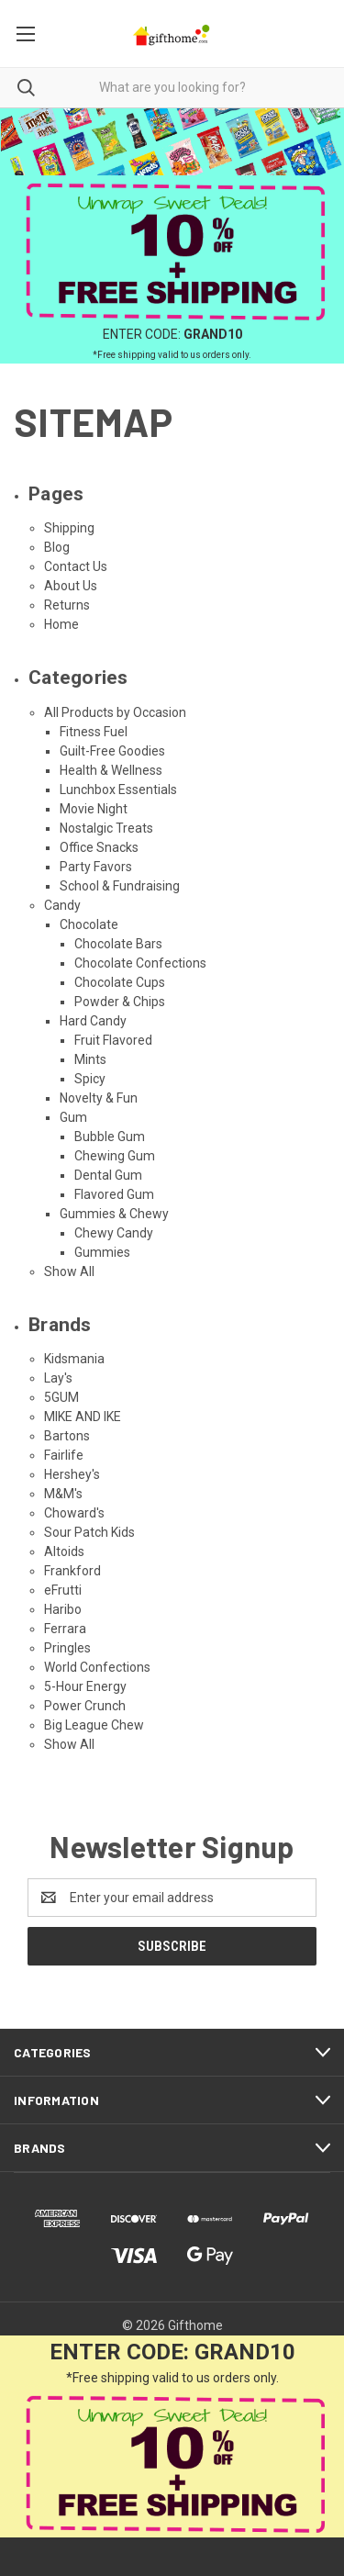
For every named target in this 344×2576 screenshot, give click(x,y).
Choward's (74, 1513)
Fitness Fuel (94, 731)
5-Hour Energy (85, 1686)
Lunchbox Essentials (118, 789)
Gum (73, 1117)
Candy (62, 905)
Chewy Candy (113, 1233)
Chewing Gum (114, 1155)
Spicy (89, 1078)
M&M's (63, 1493)
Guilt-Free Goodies (112, 751)
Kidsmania (74, 1358)
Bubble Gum (109, 1136)
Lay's (58, 1378)
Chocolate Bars (118, 943)
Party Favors (96, 866)
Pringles (67, 1648)
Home (61, 624)
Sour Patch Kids (89, 1532)
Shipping (69, 528)
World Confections (97, 1667)
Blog (57, 547)
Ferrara (65, 1628)
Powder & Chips (119, 1001)
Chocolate (89, 924)
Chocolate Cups (119, 982)
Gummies (102, 1252)
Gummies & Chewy (114, 1213)
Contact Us (75, 566)
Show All (69, 1271)
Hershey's (72, 1474)
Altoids (64, 1551)
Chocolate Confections (140, 963)
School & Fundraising (120, 886)
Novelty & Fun (99, 1098)
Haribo (63, 1609)
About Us (70, 585)
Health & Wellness (111, 770)
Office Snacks (99, 847)
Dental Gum (108, 1175)
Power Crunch (85, 1705)
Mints (90, 1059)
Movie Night (94, 808)
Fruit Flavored (113, 1040)
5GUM (61, 1397)
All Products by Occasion (115, 712)
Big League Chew (94, 1725)
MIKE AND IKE (82, 1416)
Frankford (72, 1570)
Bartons (67, 1435)
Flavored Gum (114, 1194)
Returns (67, 605)
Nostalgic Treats (106, 828)
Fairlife (63, 1455)
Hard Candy (93, 1021)
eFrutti (63, 1590)
